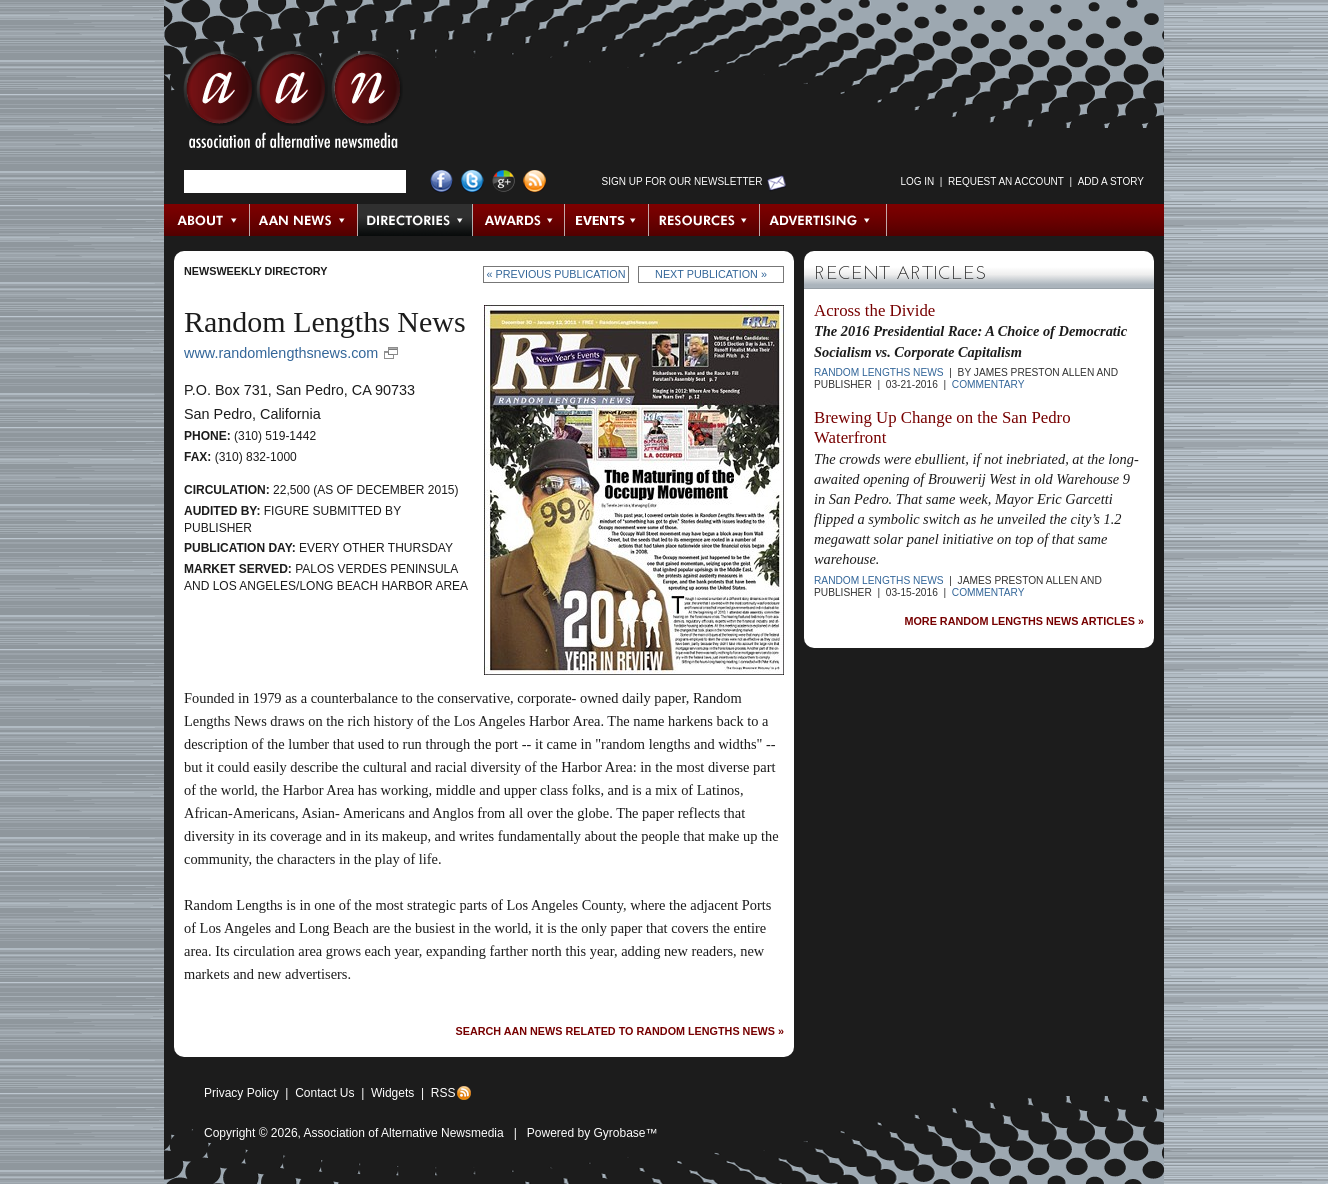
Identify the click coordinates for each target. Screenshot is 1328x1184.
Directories (415, 220)
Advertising (823, 220)
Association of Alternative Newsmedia (404, 1133)
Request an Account (1006, 181)
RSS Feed (534, 181)
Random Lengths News (879, 372)
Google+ (503, 181)
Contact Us (324, 1093)
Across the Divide (874, 310)
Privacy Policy (241, 1093)
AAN (293, 105)
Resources (704, 220)
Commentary (988, 384)
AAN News (304, 220)
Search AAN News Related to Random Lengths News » (619, 1031)
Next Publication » (711, 274)
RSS (443, 1093)
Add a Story (1111, 181)
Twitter (472, 181)
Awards (519, 220)
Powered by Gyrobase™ (592, 1133)
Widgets (392, 1093)
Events (607, 220)
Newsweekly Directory (255, 271)
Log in (917, 181)
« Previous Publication (556, 274)
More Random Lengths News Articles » (1024, 621)
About (207, 220)
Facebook (441, 181)
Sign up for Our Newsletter (682, 181)
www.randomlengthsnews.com (281, 353)
